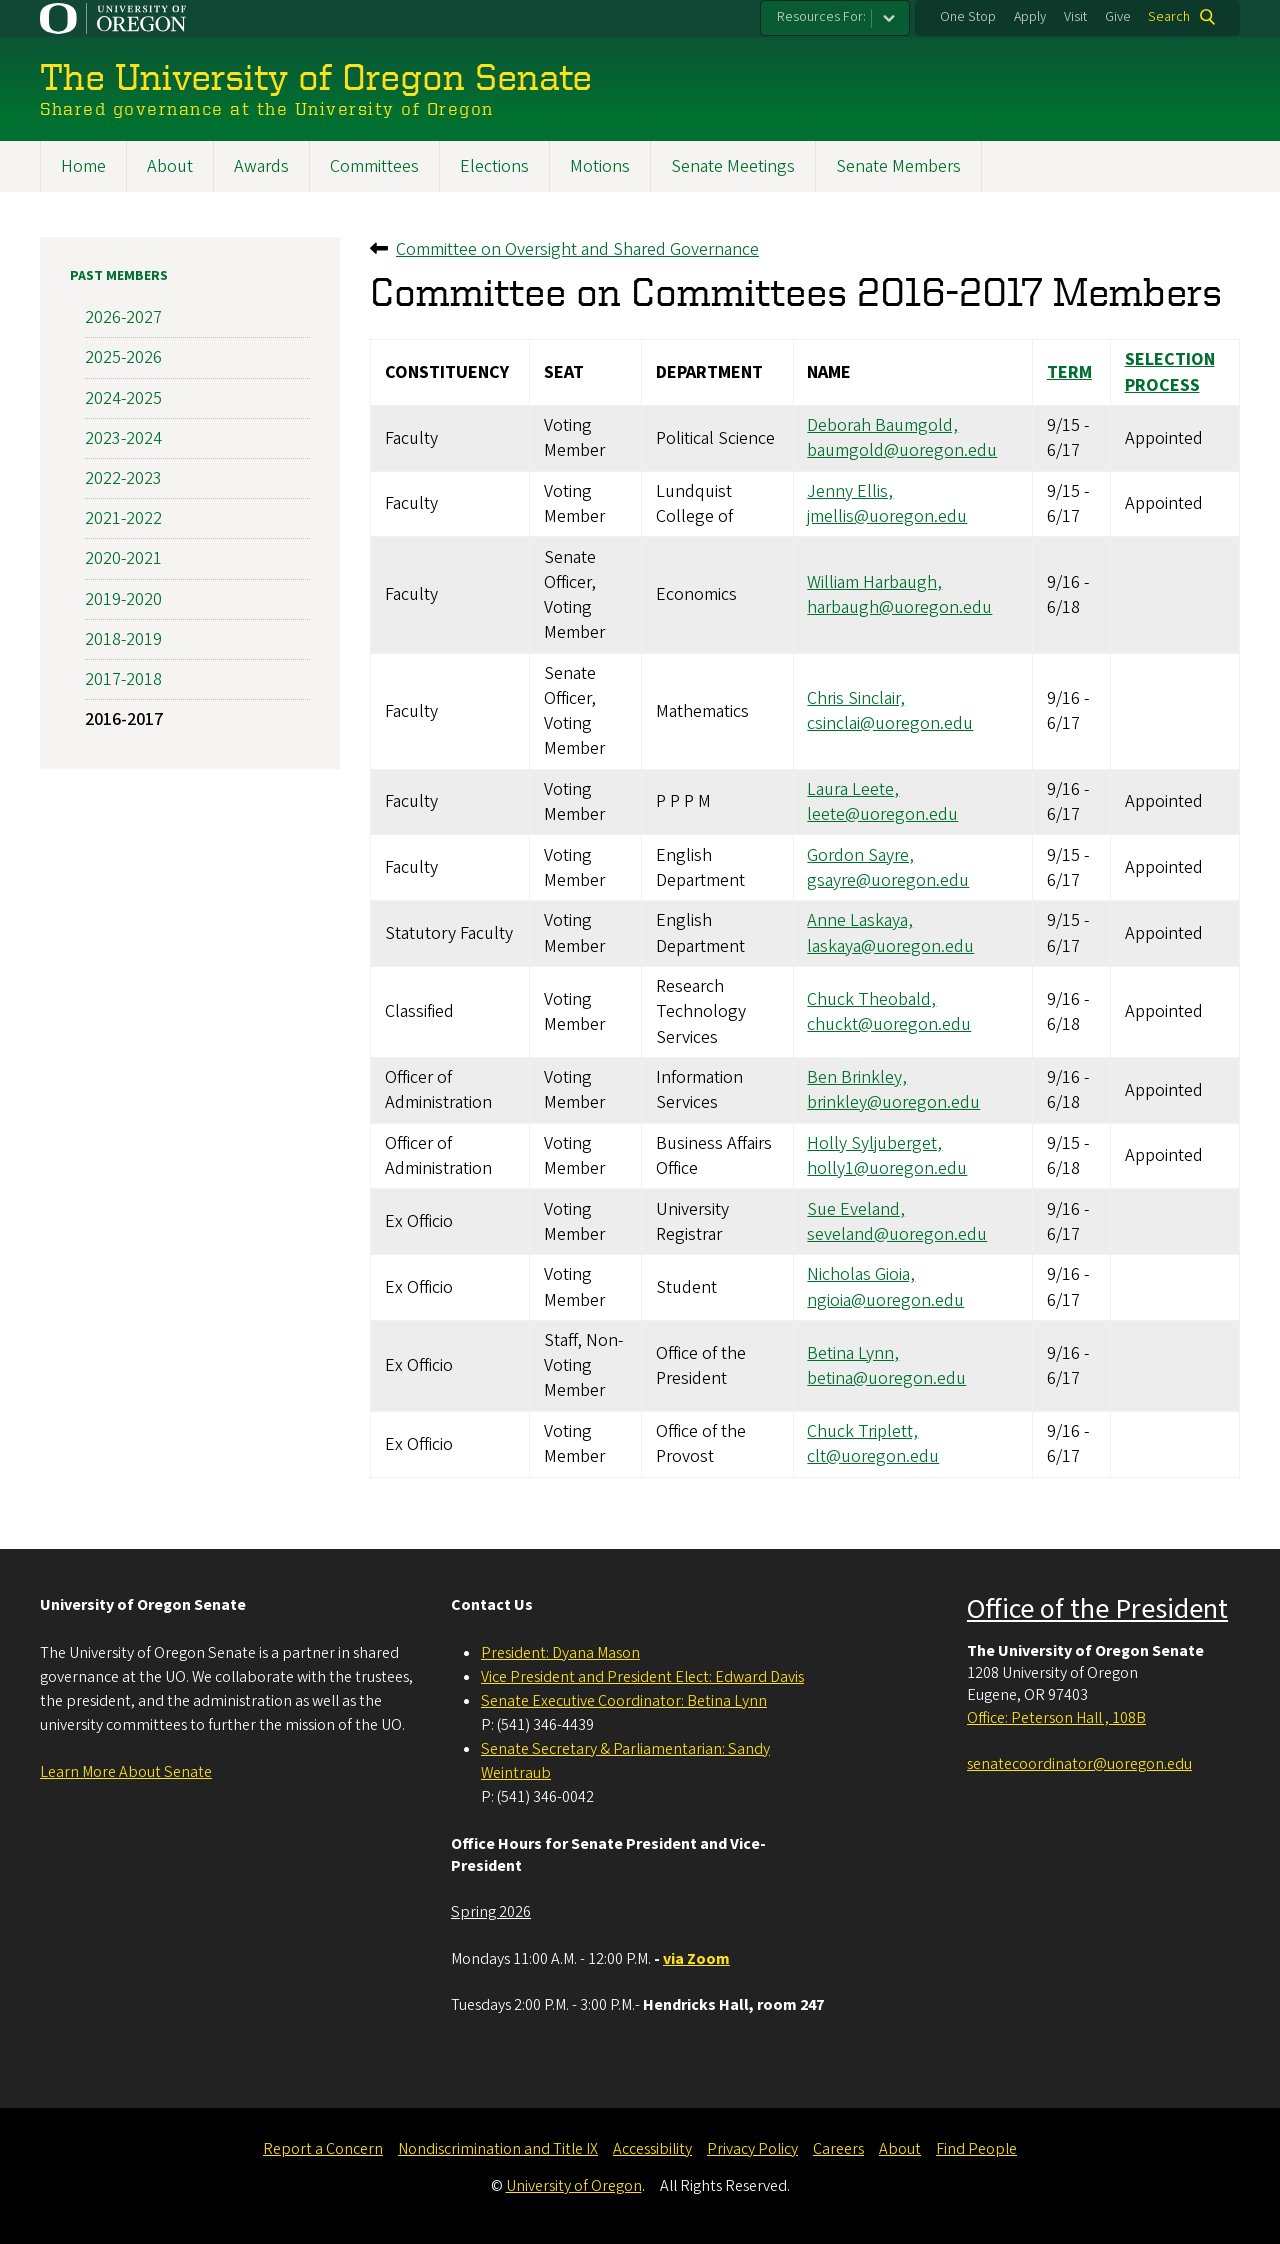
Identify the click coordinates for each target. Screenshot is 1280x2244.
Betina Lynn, (853, 1352)
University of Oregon (574, 2186)
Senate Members (898, 166)
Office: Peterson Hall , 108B (1056, 1718)
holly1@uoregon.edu (887, 1168)
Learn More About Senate (126, 1772)
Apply (1030, 17)
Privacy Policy (752, 2149)
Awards (261, 166)
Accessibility (652, 2149)
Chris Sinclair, (856, 698)
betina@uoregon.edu (886, 1377)
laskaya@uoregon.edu (890, 945)
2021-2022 (123, 518)
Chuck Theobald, (871, 998)
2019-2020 (123, 598)
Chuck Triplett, (862, 1431)
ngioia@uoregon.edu (885, 1299)
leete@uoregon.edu (882, 814)
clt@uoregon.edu (873, 1456)
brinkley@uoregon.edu (893, 1102)
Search (1169, 17)
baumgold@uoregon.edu (902, 450)
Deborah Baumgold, (882, 425)
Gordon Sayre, (860, 854)
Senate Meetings (733, 166)
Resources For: (821, 17)
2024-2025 (123, 397)
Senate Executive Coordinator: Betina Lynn (624, 1701)
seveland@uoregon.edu (897, 1233)
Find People (976, 2149)
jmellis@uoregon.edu (887, 516)
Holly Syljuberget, (874, 1142)
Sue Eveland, (856, 1208)
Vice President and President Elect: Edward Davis (642, 1677)
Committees (374, 166)
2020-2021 (123, 558)
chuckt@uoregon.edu (889, 1023)
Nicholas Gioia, (861, 1274)
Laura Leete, (853, 788)
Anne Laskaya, (860, 920)
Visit (1075, 17)
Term (1069, 372)
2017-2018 (123, 678)
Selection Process (1170, 372)
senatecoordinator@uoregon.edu (1079, 1764)
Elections (494, 166)
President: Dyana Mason (560, 1653)
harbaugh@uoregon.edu (899, 607)
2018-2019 (123, 638)
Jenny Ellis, (850, 490)
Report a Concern (323, 2149)
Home (83, 166)
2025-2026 (123, 357)
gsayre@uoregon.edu (888, 879)
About (170, 166)
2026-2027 (123, 317)
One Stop (968, 17)
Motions (600, 166)
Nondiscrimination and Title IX (498, 2149)
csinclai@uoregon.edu (890, 723)
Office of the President (1097, 1609)
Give (1118, 17)
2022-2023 (123, 478)
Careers (838, 2149)
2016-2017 (124, 719)
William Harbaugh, (874, 581)
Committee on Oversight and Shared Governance (577, 249)
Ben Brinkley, (857, 1077)
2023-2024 (123, 437)
